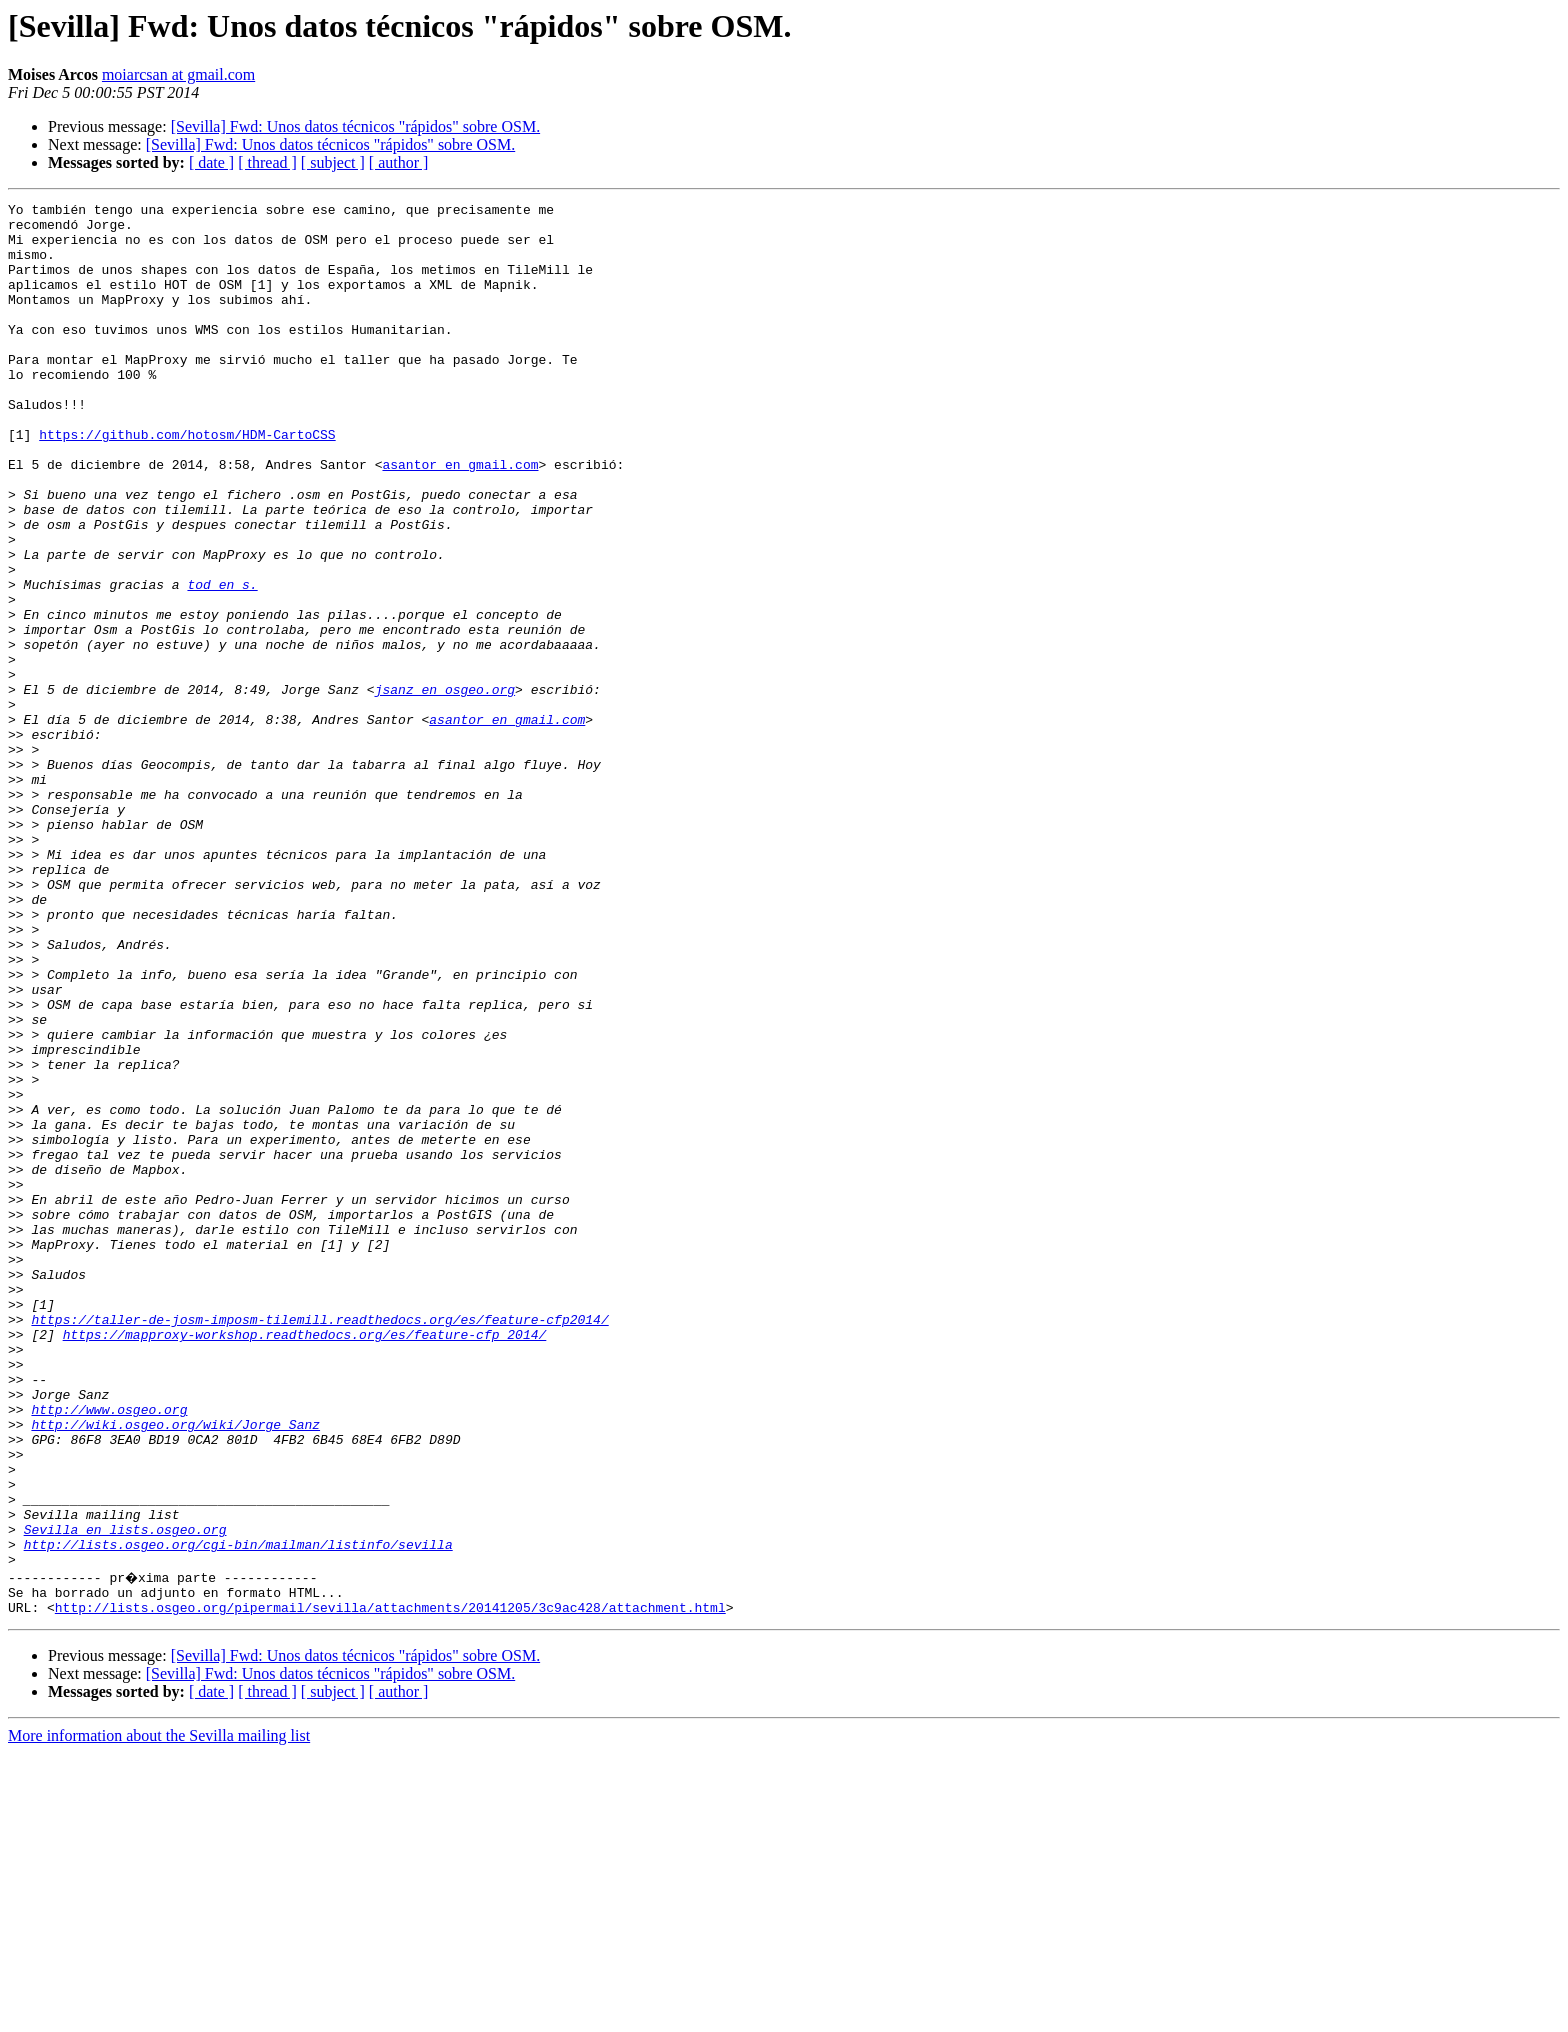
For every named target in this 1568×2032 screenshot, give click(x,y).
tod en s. (222, 662)
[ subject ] (333, 162)
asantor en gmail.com (460, 518)
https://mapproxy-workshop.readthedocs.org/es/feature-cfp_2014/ (305, 1562)
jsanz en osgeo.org (445, 788)
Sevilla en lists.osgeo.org (125, 1796)
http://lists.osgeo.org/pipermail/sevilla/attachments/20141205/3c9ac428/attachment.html (390, 1886)
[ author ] (399, 162)
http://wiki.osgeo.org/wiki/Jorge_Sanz (175, 1670)
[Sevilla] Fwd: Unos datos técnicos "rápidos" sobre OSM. (355, 126)
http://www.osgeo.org (109, 1652)
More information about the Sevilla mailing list (159, 2014)
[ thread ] (267, 162)
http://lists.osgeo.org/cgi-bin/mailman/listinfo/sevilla (238, 1814)
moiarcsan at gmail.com (178, 74)
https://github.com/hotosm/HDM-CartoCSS (187, 482)
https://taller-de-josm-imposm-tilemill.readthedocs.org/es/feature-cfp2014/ (319, 1544)
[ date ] (211, 162)
